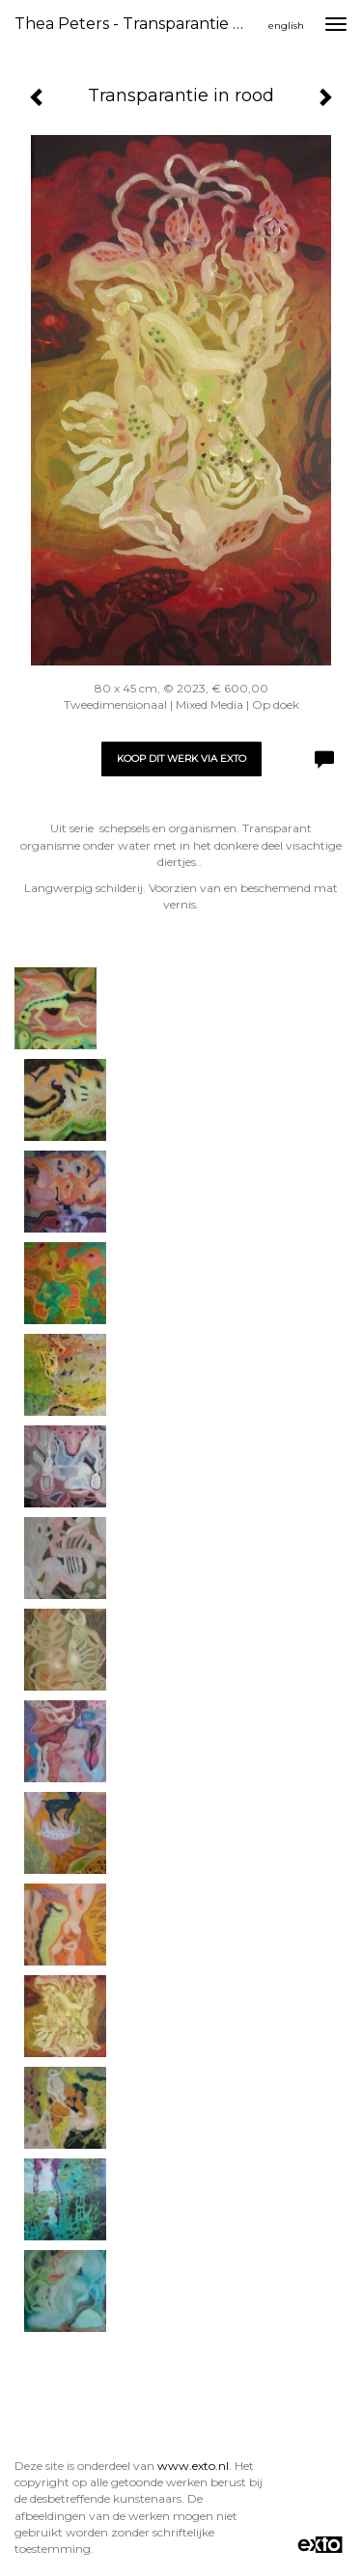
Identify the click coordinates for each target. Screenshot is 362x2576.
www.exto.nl (193, 2465)
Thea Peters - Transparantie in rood (138, 23)
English (286, 25)
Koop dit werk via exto (181, 758)
